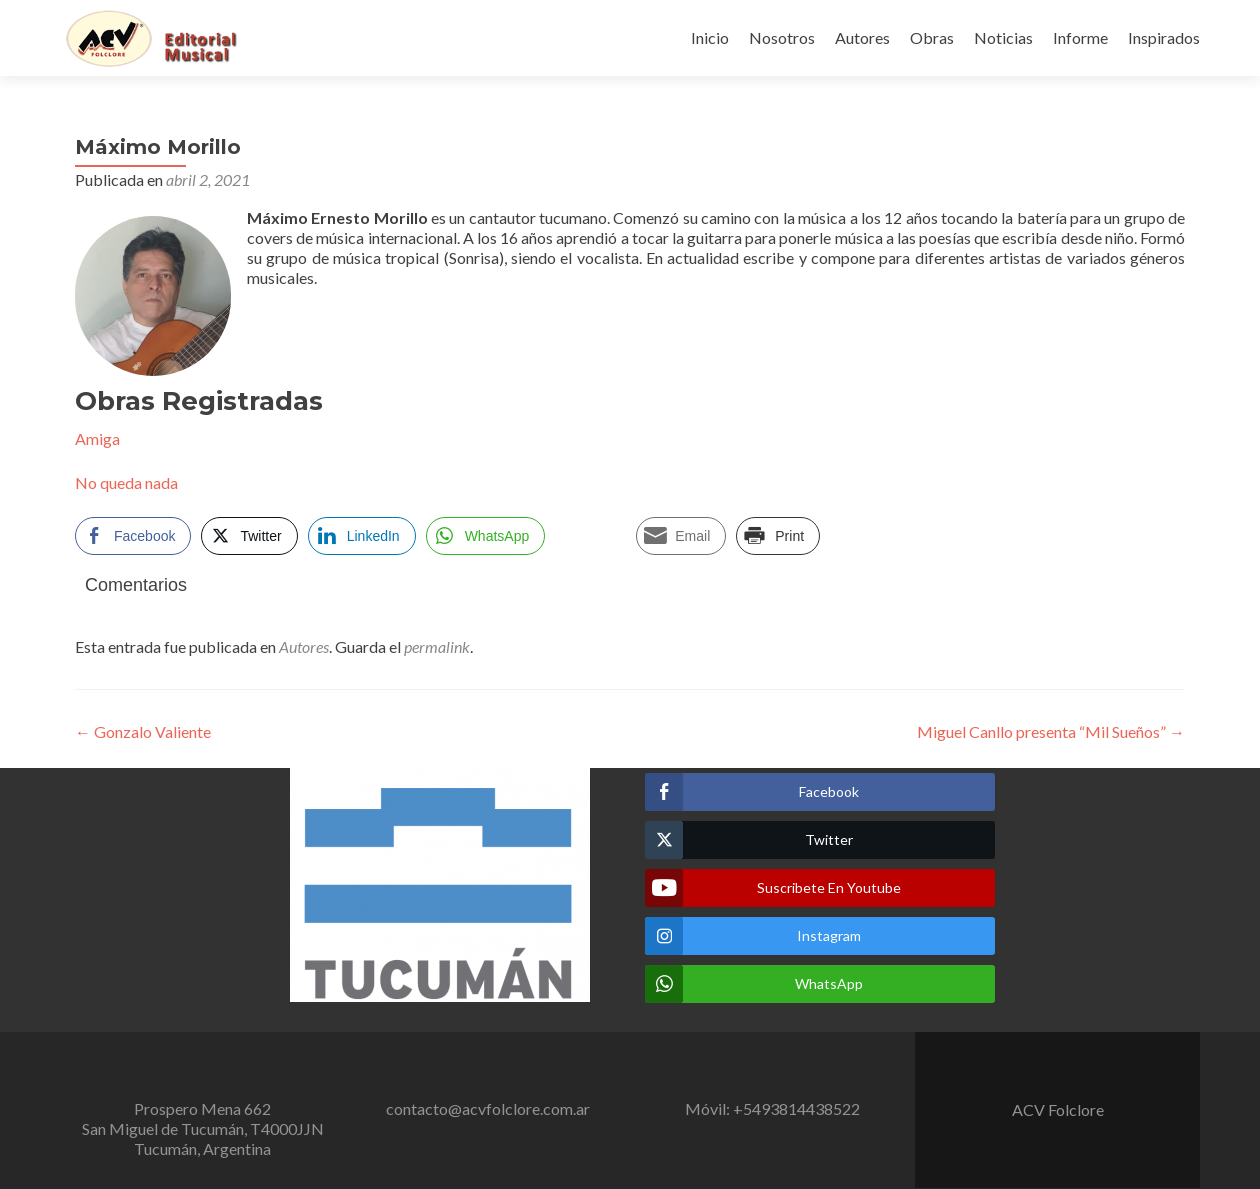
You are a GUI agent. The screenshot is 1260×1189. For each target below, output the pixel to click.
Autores (862, 37)
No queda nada (126, 482)
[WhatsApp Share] (486, 536)
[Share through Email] (681, 536)
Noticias (1003, 37)
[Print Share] (778, 536)
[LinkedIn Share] (362, 536)
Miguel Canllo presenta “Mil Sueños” (1051, 731)
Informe (1080, 37)
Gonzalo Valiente (143, 731)
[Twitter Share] (249, 536)
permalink (437, 646)
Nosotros (782, 37)
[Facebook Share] (133, 536)
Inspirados (1164, 37)
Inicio (710, 37)
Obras (932, 37)
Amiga (97, 438)
